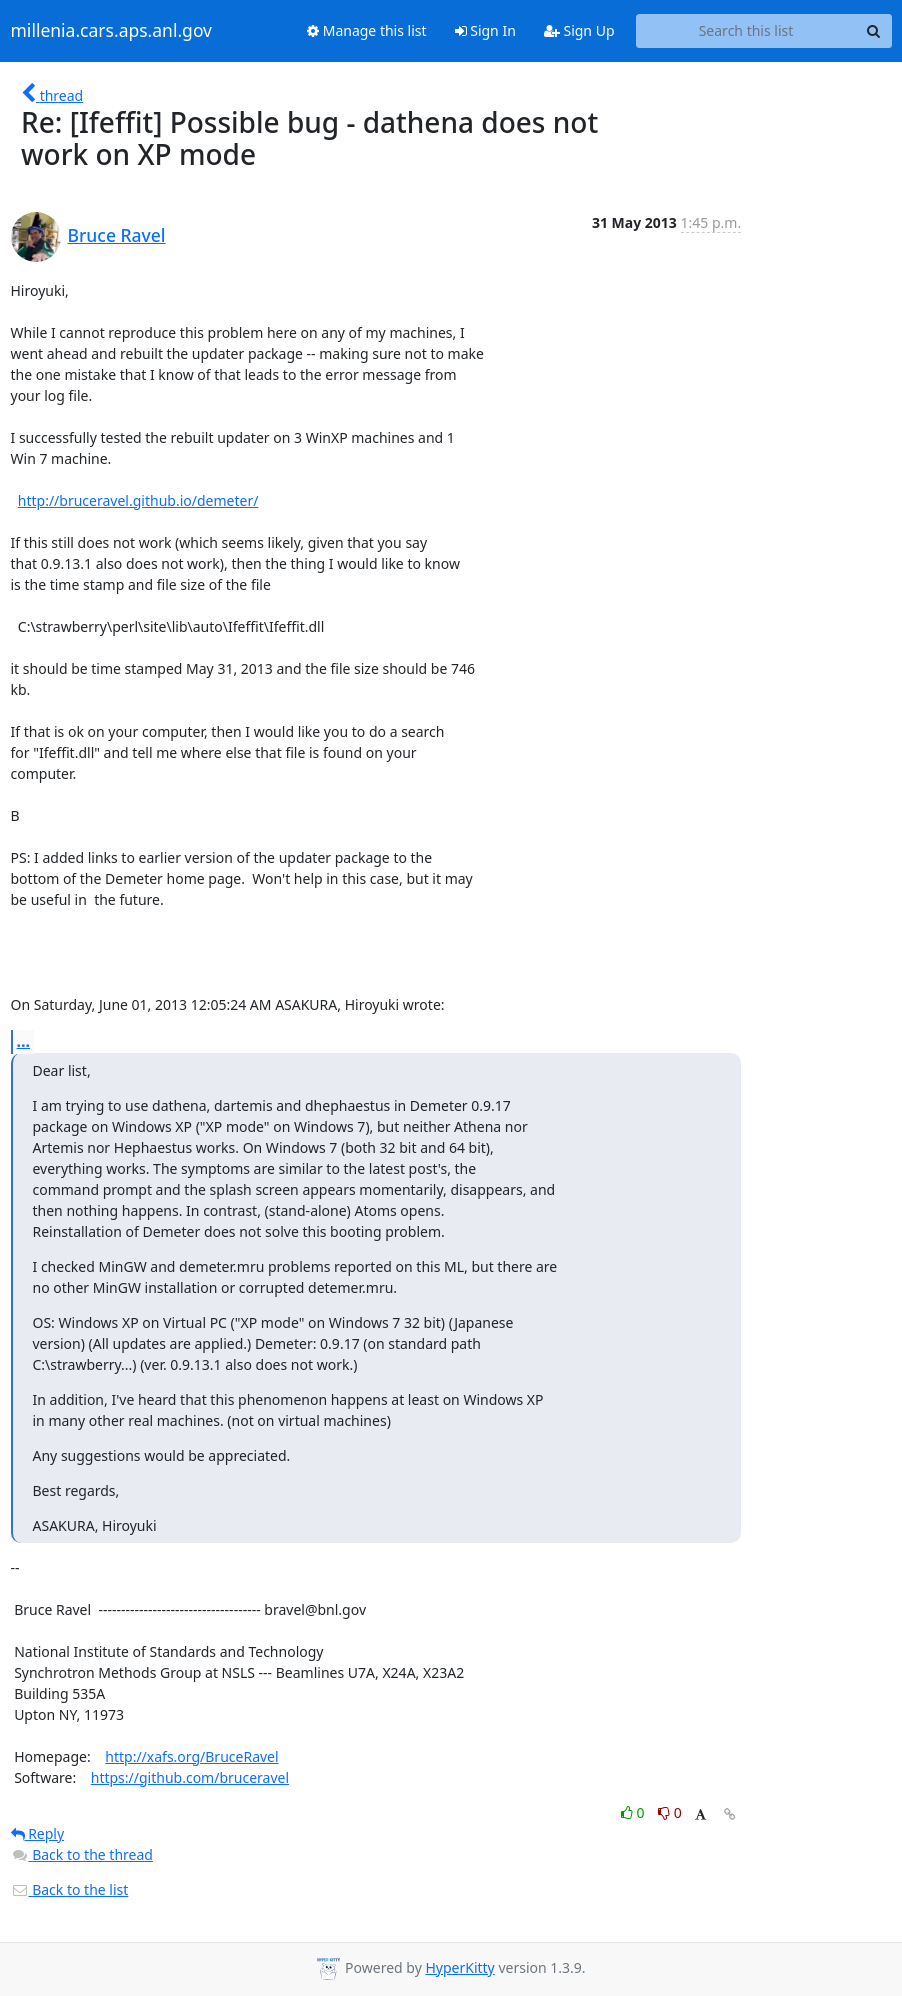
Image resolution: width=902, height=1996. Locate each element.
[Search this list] (746, 31)
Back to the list (70, 1889)
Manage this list (367, 30)
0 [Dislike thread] (670, 1812)
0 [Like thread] (634, 1812)
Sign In (485, 30)
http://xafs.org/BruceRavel (191, 1756)
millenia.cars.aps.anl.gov (112, 31)
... (24, 1041)
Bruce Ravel (117, 235)
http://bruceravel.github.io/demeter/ (138, 500)
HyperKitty (459, 1967)
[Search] (874, 31)
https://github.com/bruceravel (190, 1777)
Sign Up (579, 30)
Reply (38, 1833)
